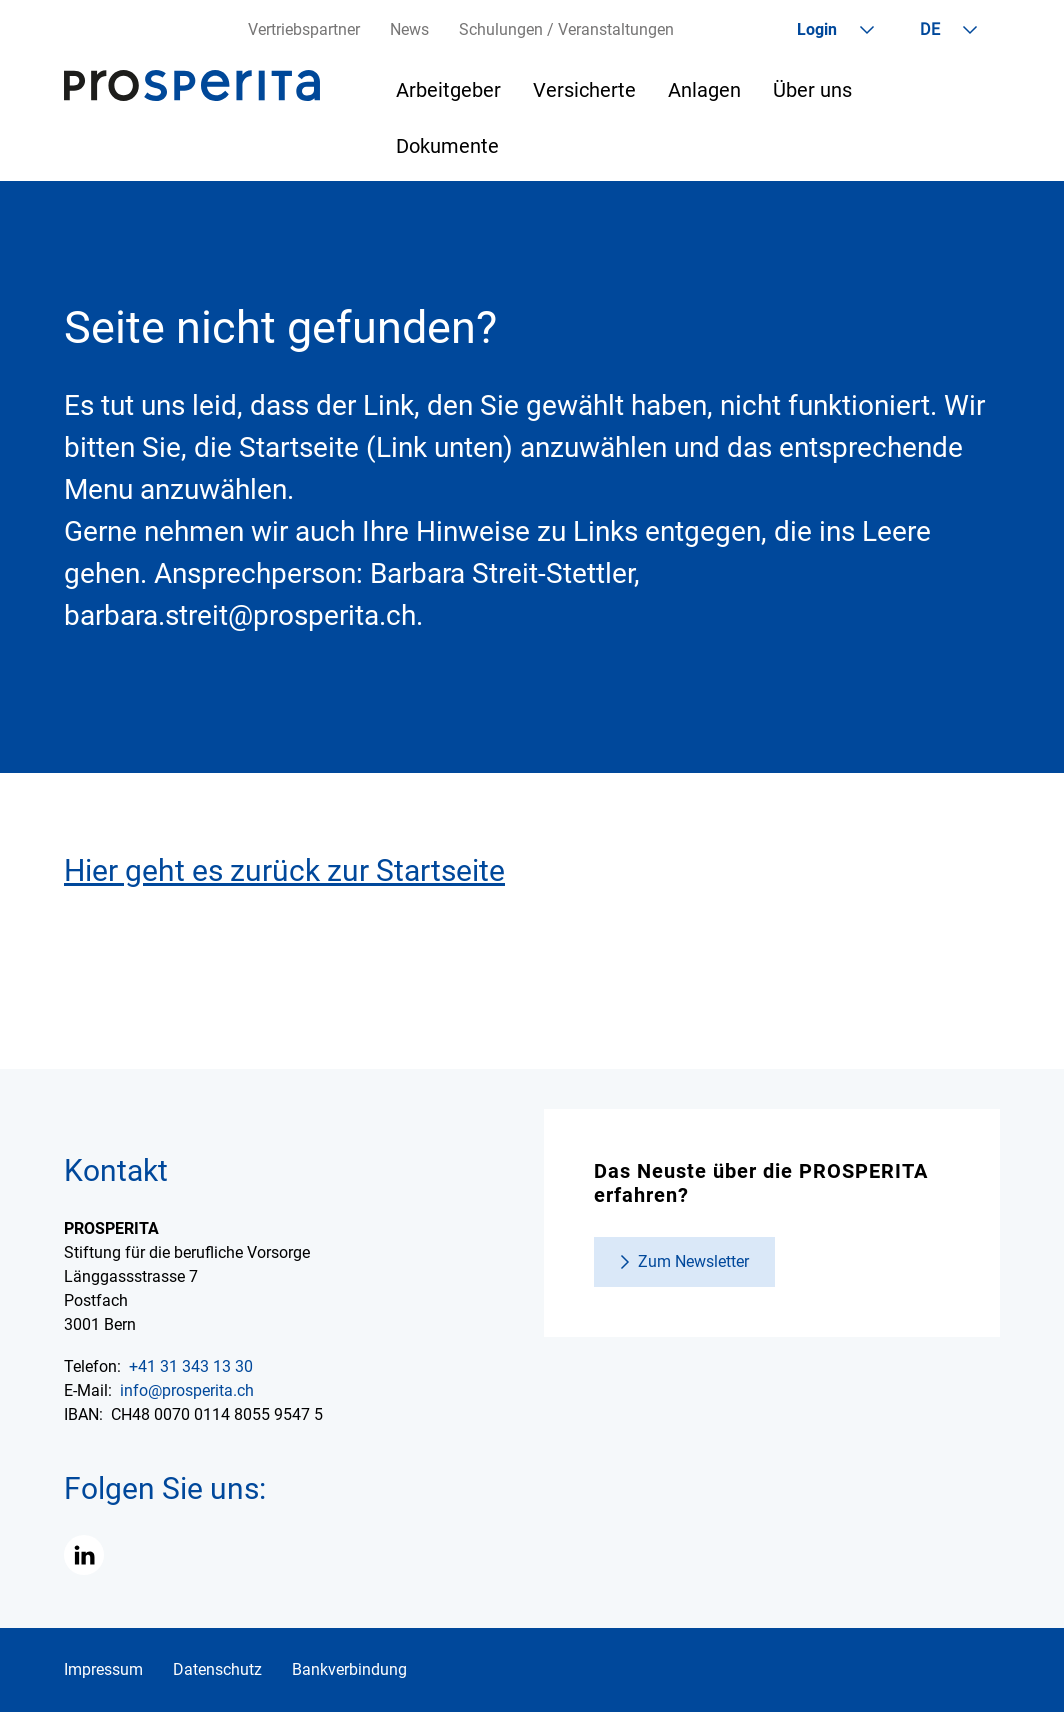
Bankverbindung (349, 1669)
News (409, 29)
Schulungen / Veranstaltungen (566, 29)
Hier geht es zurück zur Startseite (284, 870)
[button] (84, 1555)
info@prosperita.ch (187, 1390)
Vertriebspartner (304, 29)
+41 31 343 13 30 (191, 1366)
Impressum (103, 1669)
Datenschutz (217, 1669)
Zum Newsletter (693, 1261)
